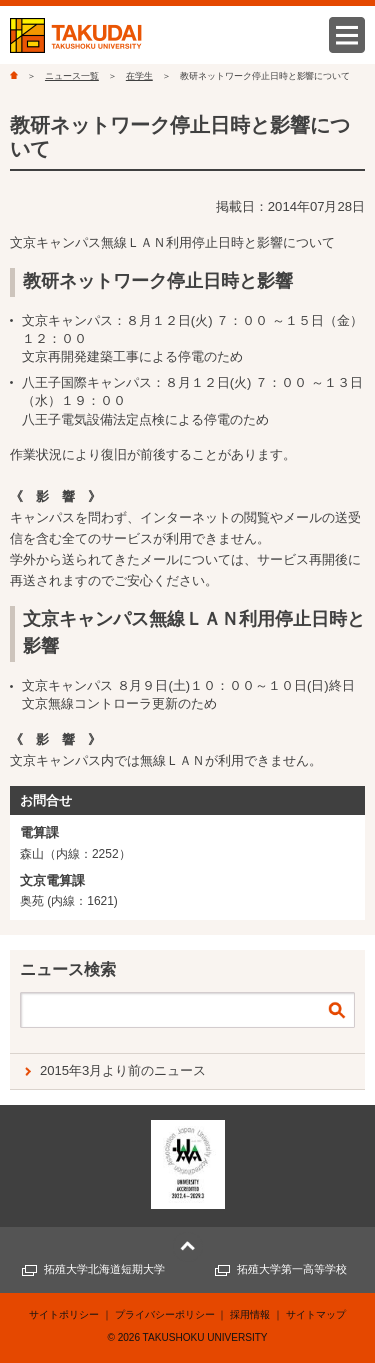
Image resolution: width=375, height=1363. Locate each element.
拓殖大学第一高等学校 (292, 1269)
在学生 (139, 76)
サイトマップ (316, 1314)
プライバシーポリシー (165, 1314)
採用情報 (250, 1314)
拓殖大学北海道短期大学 (104, 1269)
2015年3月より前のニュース (123, 1070)
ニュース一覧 (72, 76)
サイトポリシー (64, 1314)
